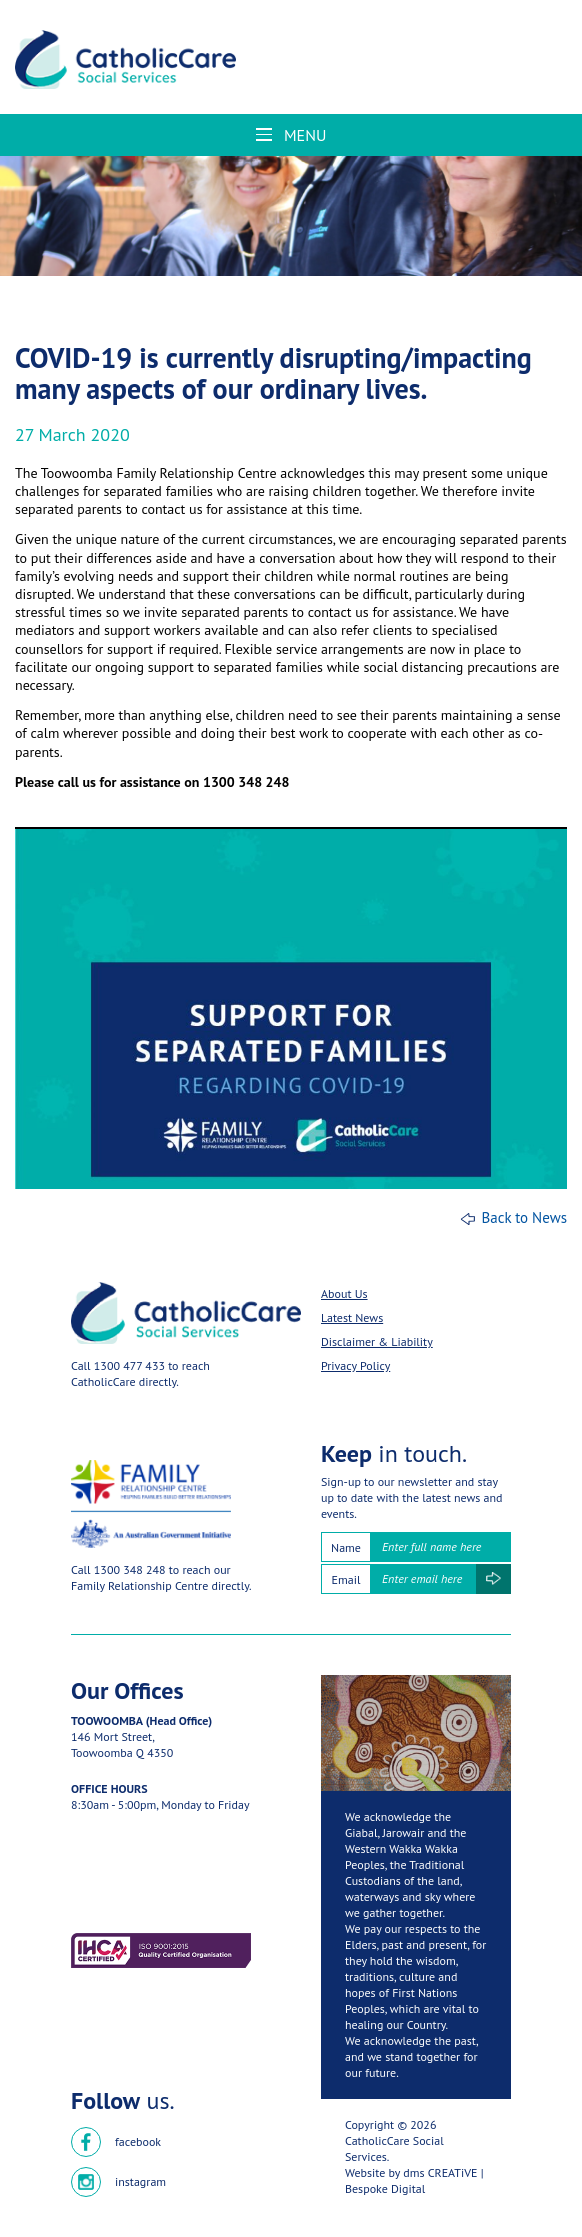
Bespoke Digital (385, 2188)
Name (346, 1547)
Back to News (524, 1217)
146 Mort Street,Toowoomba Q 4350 (122, 1744)
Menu (291, 135)
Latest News (352, 1317)
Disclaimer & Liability (377, 1341)
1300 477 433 (129, 1365)
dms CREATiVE (440, 2172)
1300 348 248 (130, 1569)
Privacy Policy (355, 1365)
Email (346, 1579)
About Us (344, 1293)
